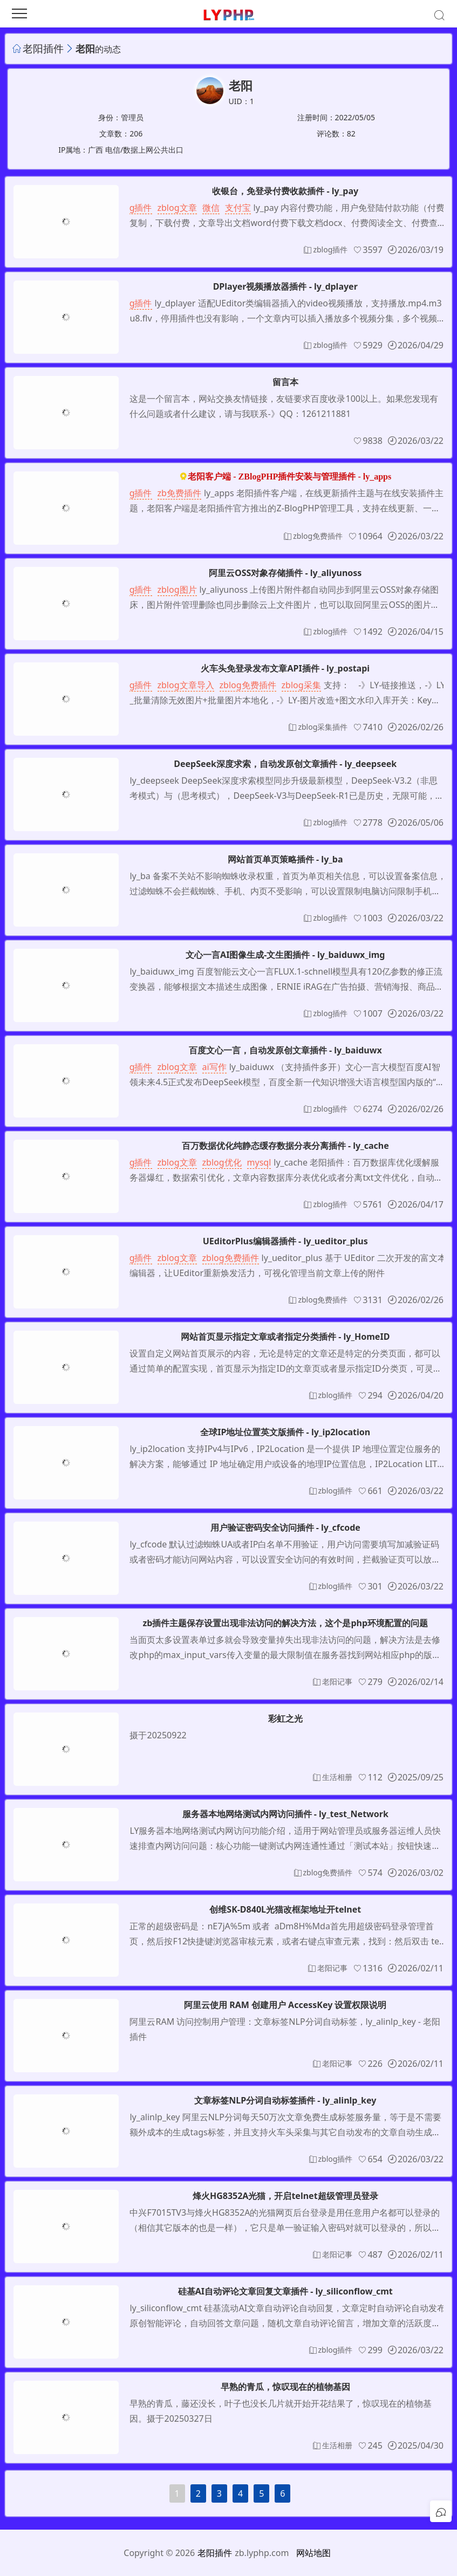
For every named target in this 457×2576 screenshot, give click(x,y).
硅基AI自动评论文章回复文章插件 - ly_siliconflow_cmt (285, 2291)
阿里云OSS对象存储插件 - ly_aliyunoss (285, 573)
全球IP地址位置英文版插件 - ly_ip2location (285, 1432)
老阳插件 (43, 48)
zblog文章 (177, 208)
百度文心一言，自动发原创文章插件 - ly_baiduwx (285, 1050)
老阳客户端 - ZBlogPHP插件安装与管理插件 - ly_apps (289, 476)
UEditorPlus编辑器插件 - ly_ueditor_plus (285, 1241)
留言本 (285, 382)
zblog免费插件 (318, 536)
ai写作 (214, 1067)
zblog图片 (177, 589)
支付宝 (238, 208)
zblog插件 (132, 208)
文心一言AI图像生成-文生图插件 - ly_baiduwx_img (285, 955)
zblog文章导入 (186, 685)
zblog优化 (222, 1162)
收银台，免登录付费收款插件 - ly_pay (285, 191)
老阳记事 (337, 1681)
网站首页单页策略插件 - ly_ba (285, 859)
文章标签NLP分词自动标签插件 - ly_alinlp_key (285, 2100)
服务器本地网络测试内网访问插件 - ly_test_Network (285, 1814)
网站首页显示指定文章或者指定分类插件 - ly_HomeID (285, 1336)
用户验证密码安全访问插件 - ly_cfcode (285, 1527)
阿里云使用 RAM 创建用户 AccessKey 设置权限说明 (285, 2005)
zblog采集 (301, 685)
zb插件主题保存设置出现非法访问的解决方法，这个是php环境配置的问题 (285, 1623)
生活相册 (337, 1777)
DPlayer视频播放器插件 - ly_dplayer (285, 286)
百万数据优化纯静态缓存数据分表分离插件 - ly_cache (285, 1146)
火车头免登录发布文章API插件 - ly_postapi (285, 668)
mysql (259, 1162)
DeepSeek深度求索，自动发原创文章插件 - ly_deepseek (285, 764)
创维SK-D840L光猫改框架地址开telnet (285, 1909)
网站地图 (313, 2553)
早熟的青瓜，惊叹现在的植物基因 (285, 2387)
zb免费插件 (179, 493)
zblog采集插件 (322, 727)
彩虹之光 (285, 1718)
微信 (211, 208)
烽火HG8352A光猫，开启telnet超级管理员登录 (285, 2196)
